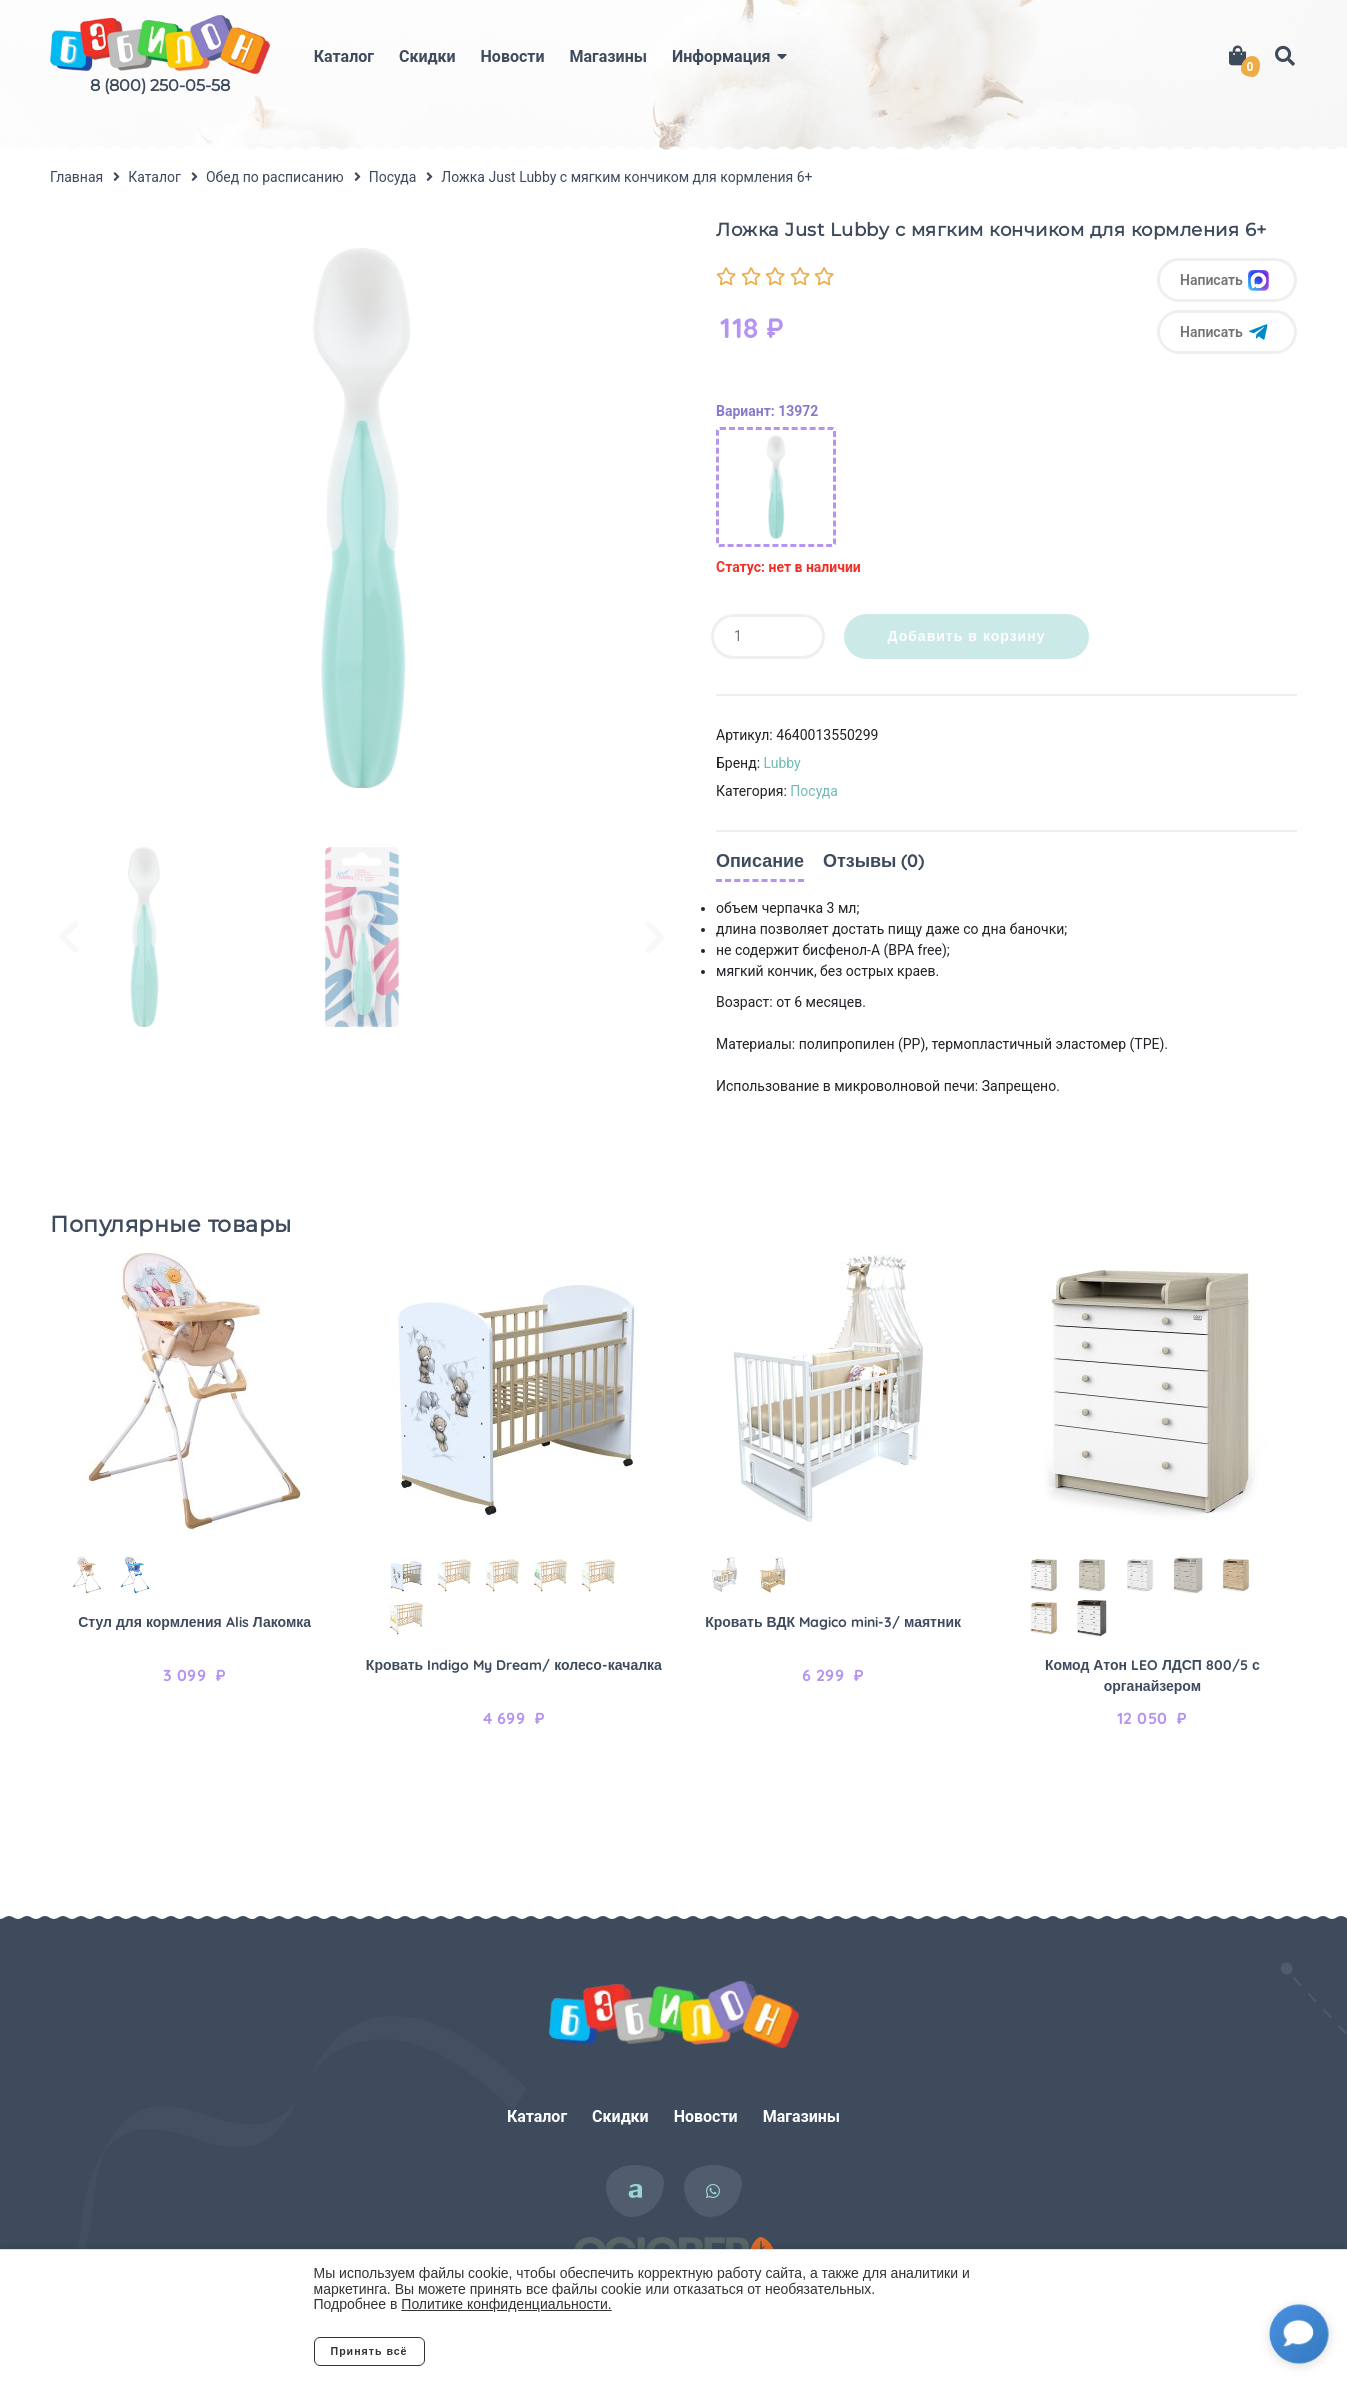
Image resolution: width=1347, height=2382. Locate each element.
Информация (721, 56)
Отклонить (504, 2351)
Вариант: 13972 (767, 411)
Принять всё (369, 2351)
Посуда (814, 791)
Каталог (344, 56)
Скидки (427, 56)
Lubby (782, 763)
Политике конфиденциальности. (506, 2304)
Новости (513, 56)
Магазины (608, 56)
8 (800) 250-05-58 (160, 85)
